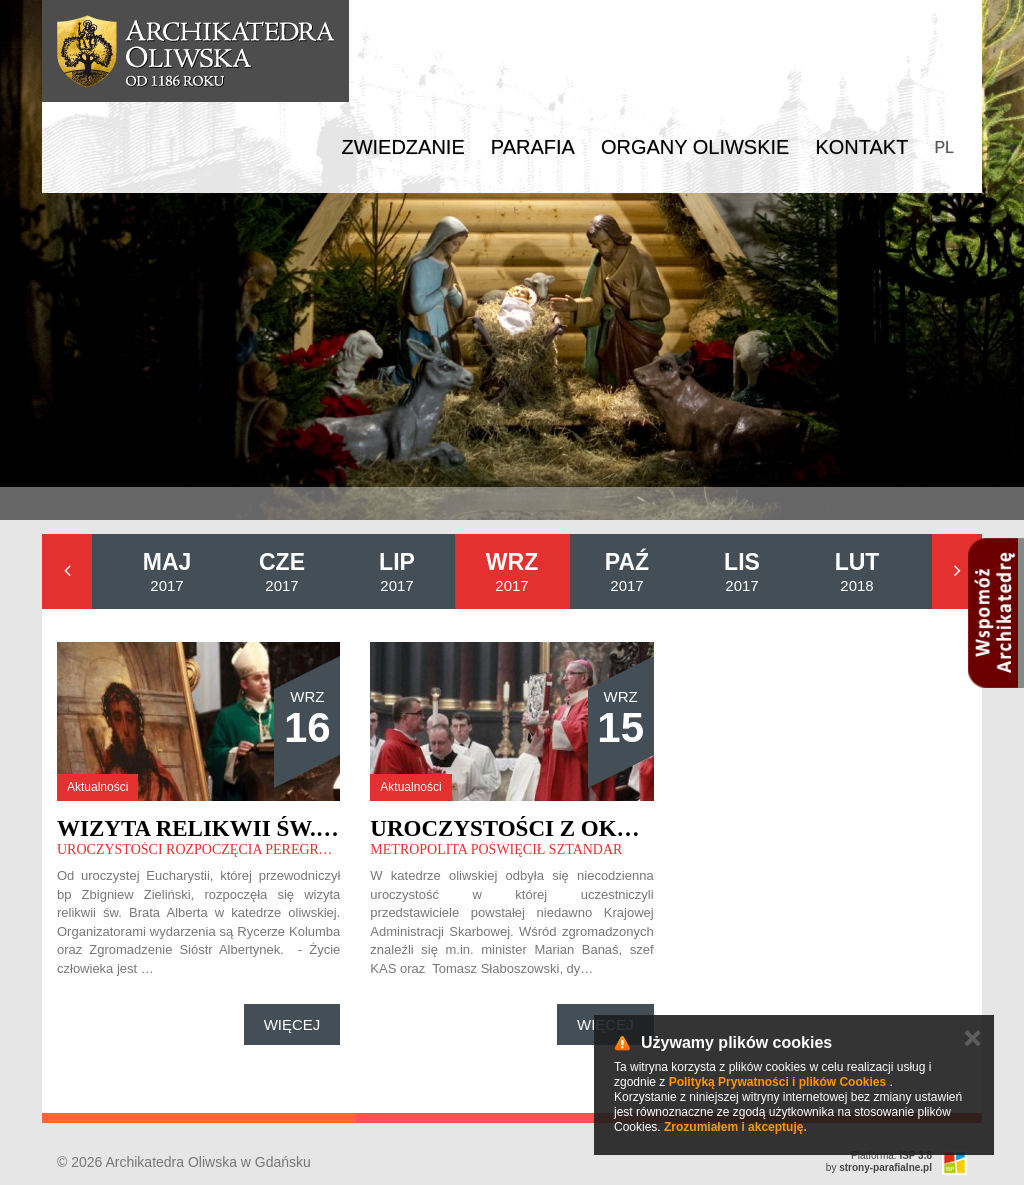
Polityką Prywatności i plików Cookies (777, 1082)
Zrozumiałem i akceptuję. (735, 1127)
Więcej (292, 1024)
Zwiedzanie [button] (402, 147)
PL (944, 147)
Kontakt (861, 147)
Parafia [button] (533, 147)
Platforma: (891, 1155)
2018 (857, 571)
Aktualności (97, 787)
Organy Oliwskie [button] (695, 147)
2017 (167, 571)
